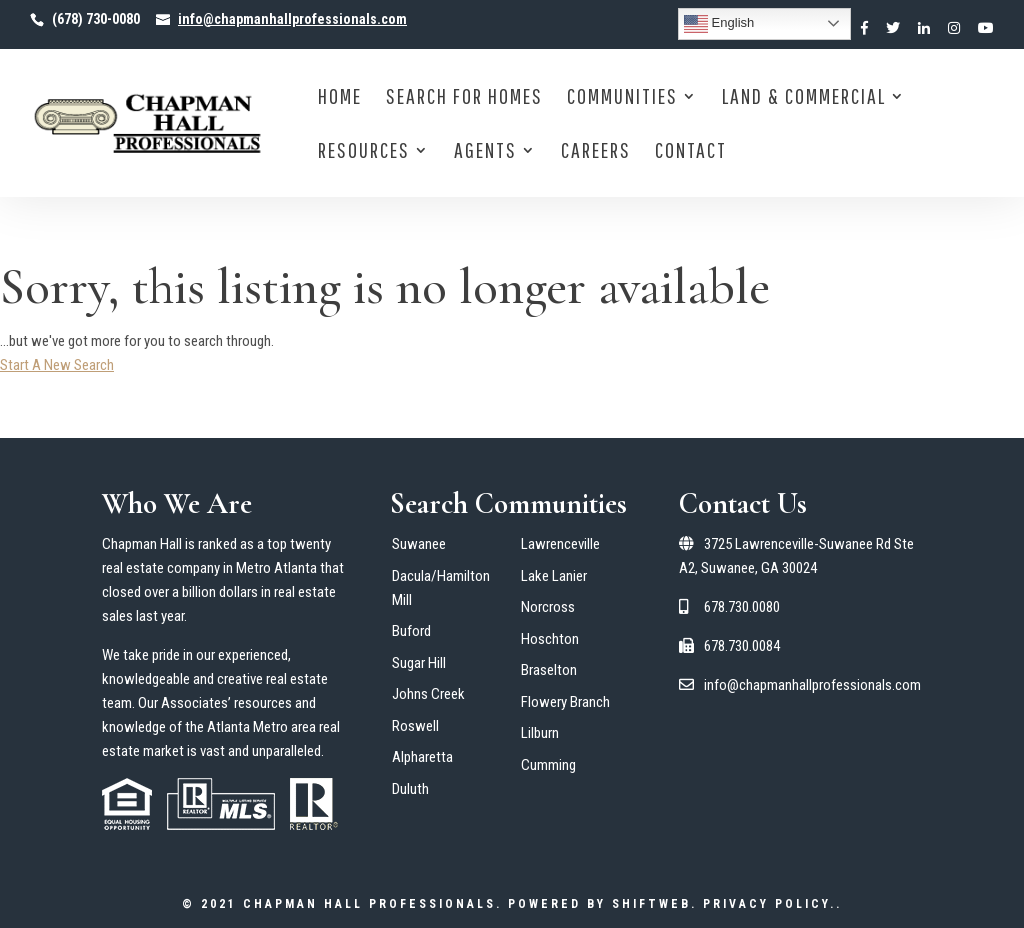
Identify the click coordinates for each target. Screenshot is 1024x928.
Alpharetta (422, 757)
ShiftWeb (651, 904)
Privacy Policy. (769, 904)
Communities (622, 98)
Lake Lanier (554, 576)
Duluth (410, 789)
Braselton (549, 670)
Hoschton (550, 639)
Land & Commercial (804, 98)
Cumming (548, 765)
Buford (411, 631)
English (719, 24)
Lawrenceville (560, 544)
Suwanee (419, 544)
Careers (596, 152)
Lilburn (540, 733)
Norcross (548, 607)
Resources (364, 152)
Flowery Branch (565, 702)
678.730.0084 (729, 646)
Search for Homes (464, 98)
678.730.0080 (729, 607)
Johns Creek (428, 694)
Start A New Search (57, 365)
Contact (691, 152)
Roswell (415, 726)
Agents (485, 152)
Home (340, 98)
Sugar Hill (419, 663)
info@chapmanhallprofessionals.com (800, 685)
